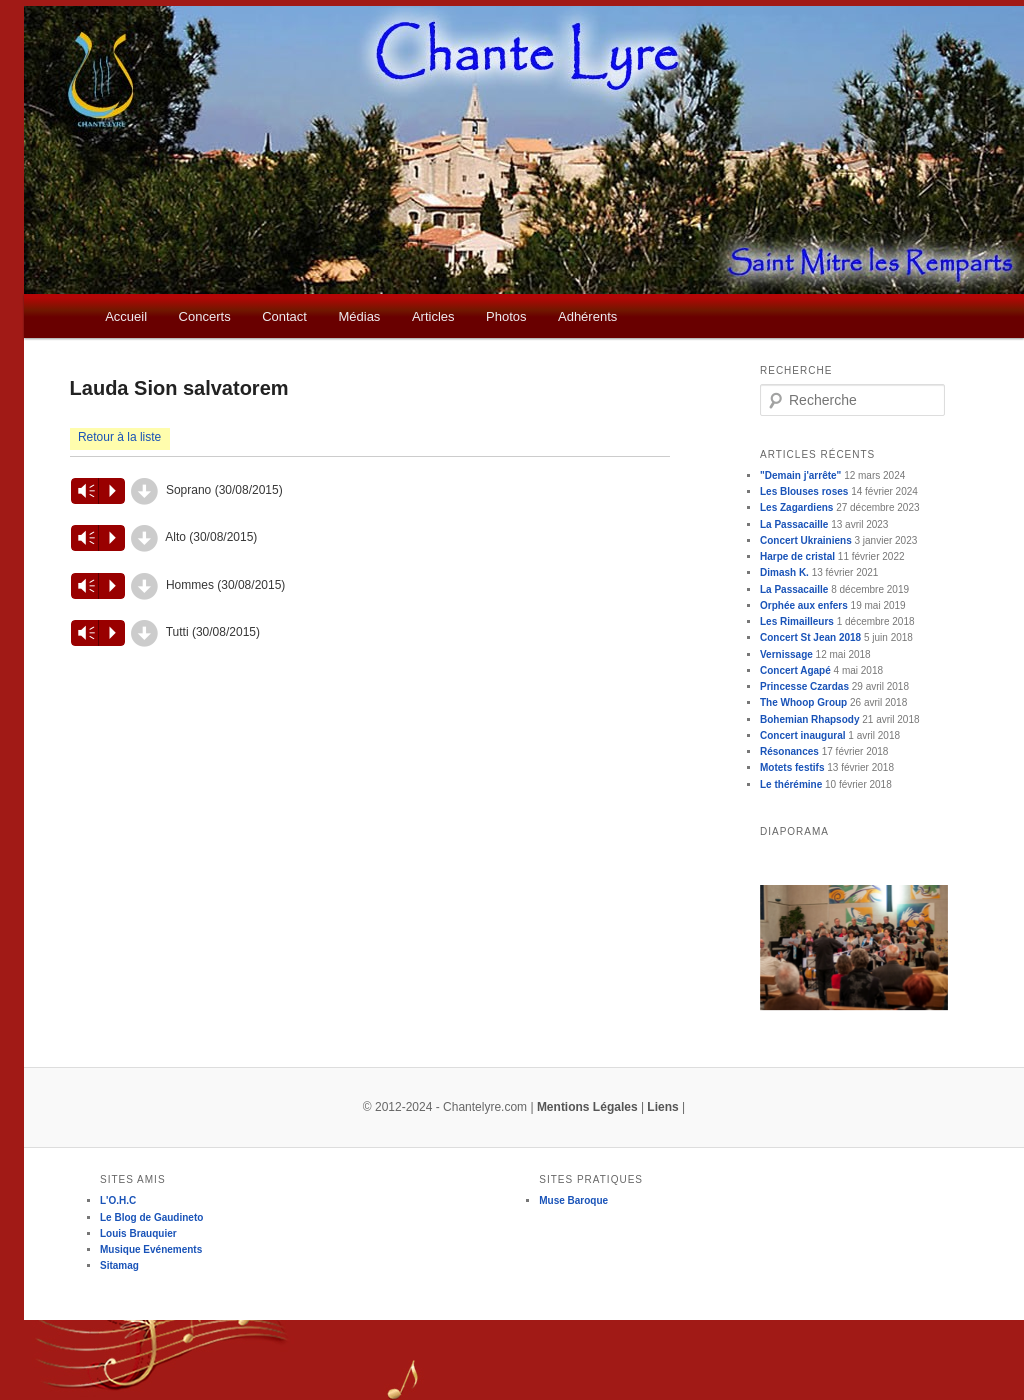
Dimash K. (784, 572)
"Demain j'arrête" (800, 475)
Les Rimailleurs (797, 621)
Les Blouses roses (804, 491)
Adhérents (587, 316)
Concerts (205, 316)
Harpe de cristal (797, 556)
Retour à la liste (119, 437)
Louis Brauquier (138, 1233)
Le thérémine (791, 784)
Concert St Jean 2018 (810, 637)
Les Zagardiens (796, 507)
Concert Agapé (795, 670)
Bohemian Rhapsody (809, 719)
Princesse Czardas (804, 686)
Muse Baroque (573, 1200)
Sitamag (119, 1265)
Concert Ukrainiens (806, 540)
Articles (433, 316)
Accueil (126, 316)
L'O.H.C (118, 1200)
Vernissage (786, 654)
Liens (662, 1107)
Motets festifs (792, 767)
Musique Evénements (151, 1249)
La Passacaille (794, 524)
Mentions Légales (587, 1107)
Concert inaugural (803, 735)
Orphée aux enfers (804, 605)
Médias (359, 316)
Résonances (789, 751)
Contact (284, 316)
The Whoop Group (803, 702)
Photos (506, 316)
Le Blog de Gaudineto (151, 1217)
